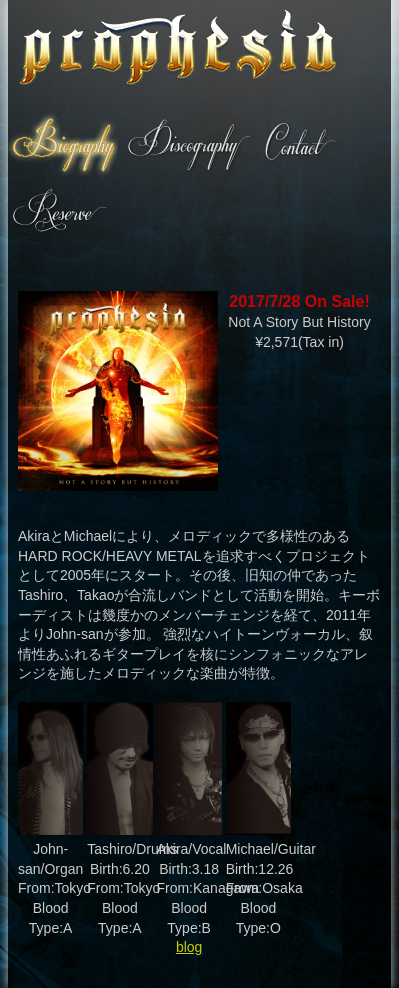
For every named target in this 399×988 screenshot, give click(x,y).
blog (189, 947)
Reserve (59, 209)
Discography (188, 145)
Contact (298, 145)
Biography (63, 145)
